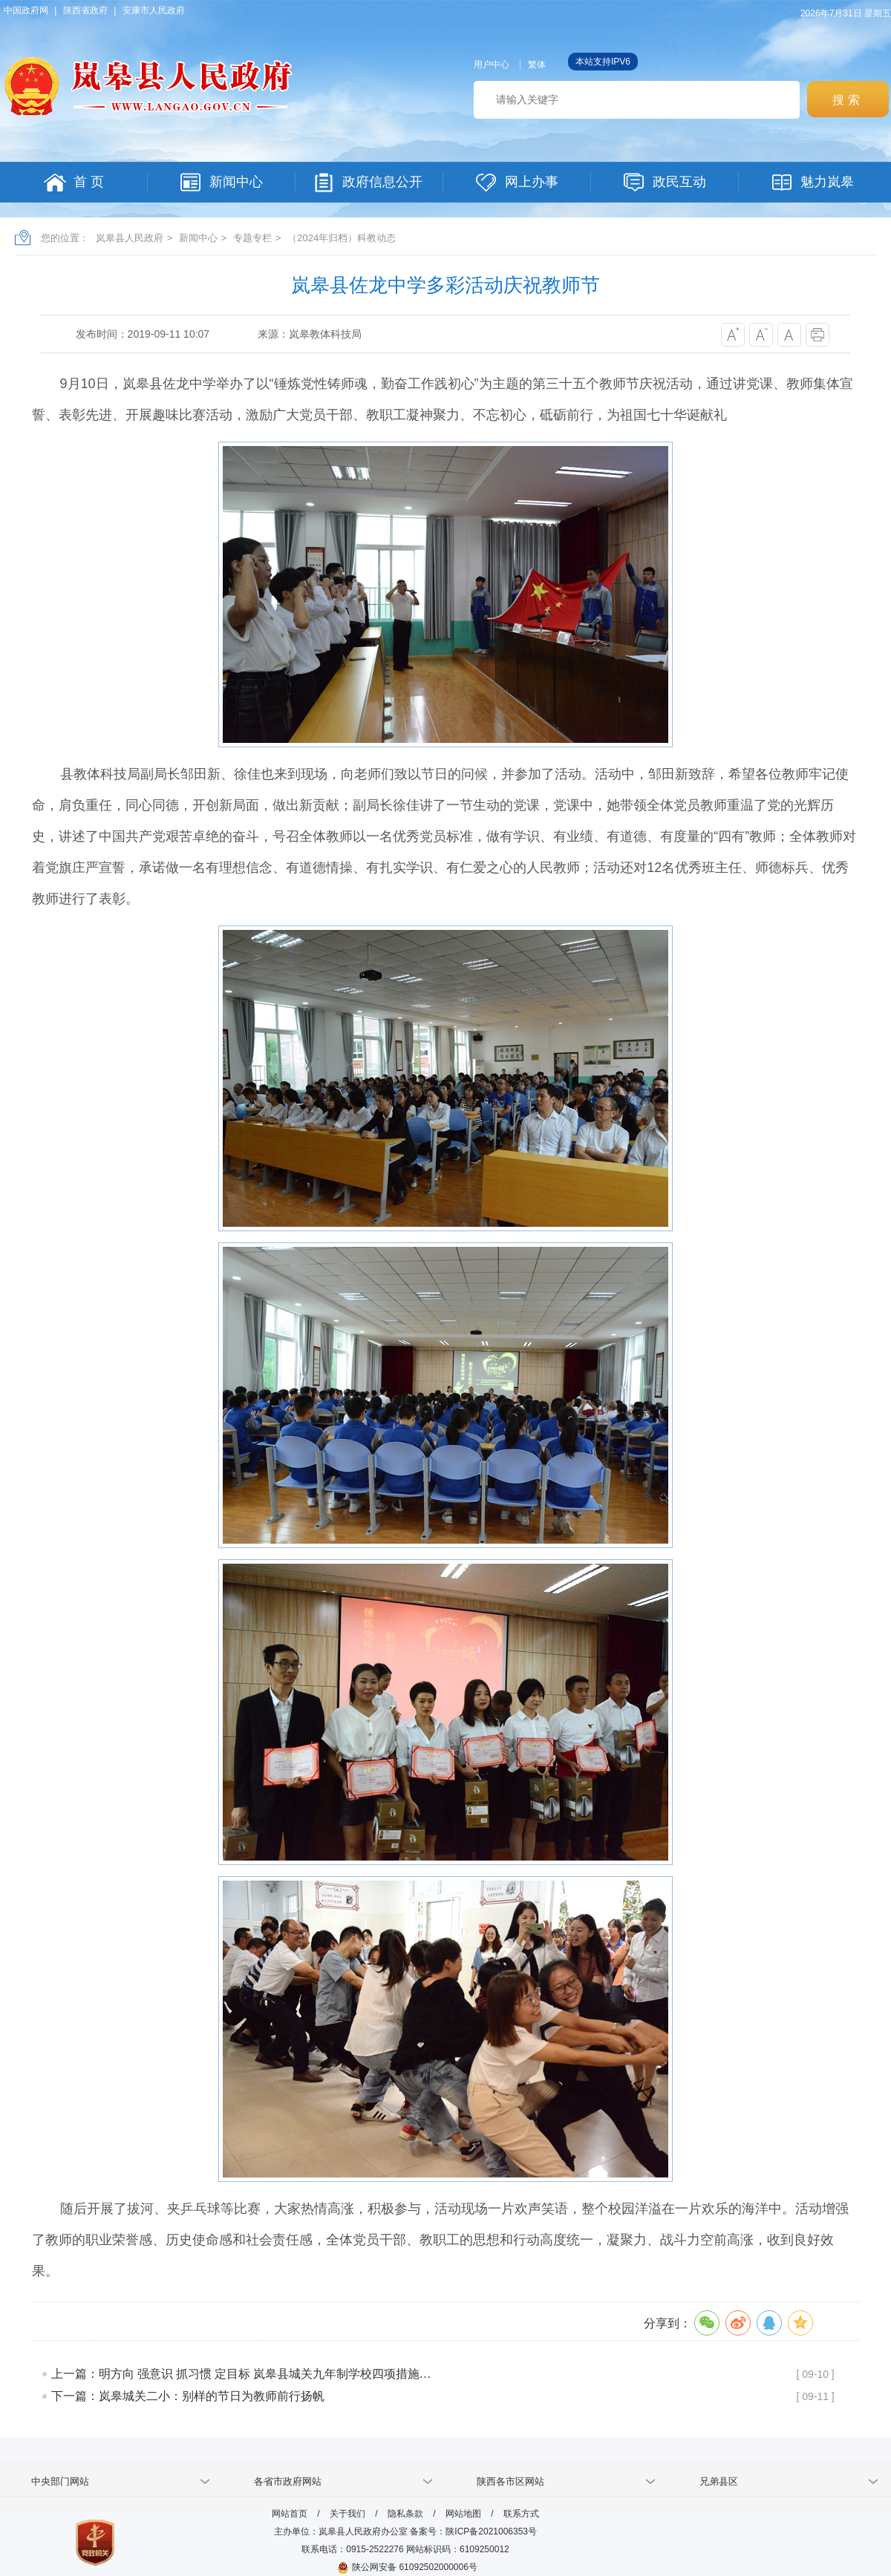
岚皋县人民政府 (129, 237)
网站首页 (289, 2513)
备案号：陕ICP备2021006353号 (473, 2531)
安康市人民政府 (154, 10)
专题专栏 (252, 237)
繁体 (537, 64)
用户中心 (491, 64)
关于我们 (347, 2513)
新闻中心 (198, 237)
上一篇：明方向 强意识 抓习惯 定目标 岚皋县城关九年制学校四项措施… (241, 2373)
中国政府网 (26, 10)
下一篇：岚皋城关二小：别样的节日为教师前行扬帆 (187, 2396)
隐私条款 (405, 2513)
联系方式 (521, 2513)
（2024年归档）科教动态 (341, 237)
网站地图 (463, 2513)
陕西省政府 (85, 10)
